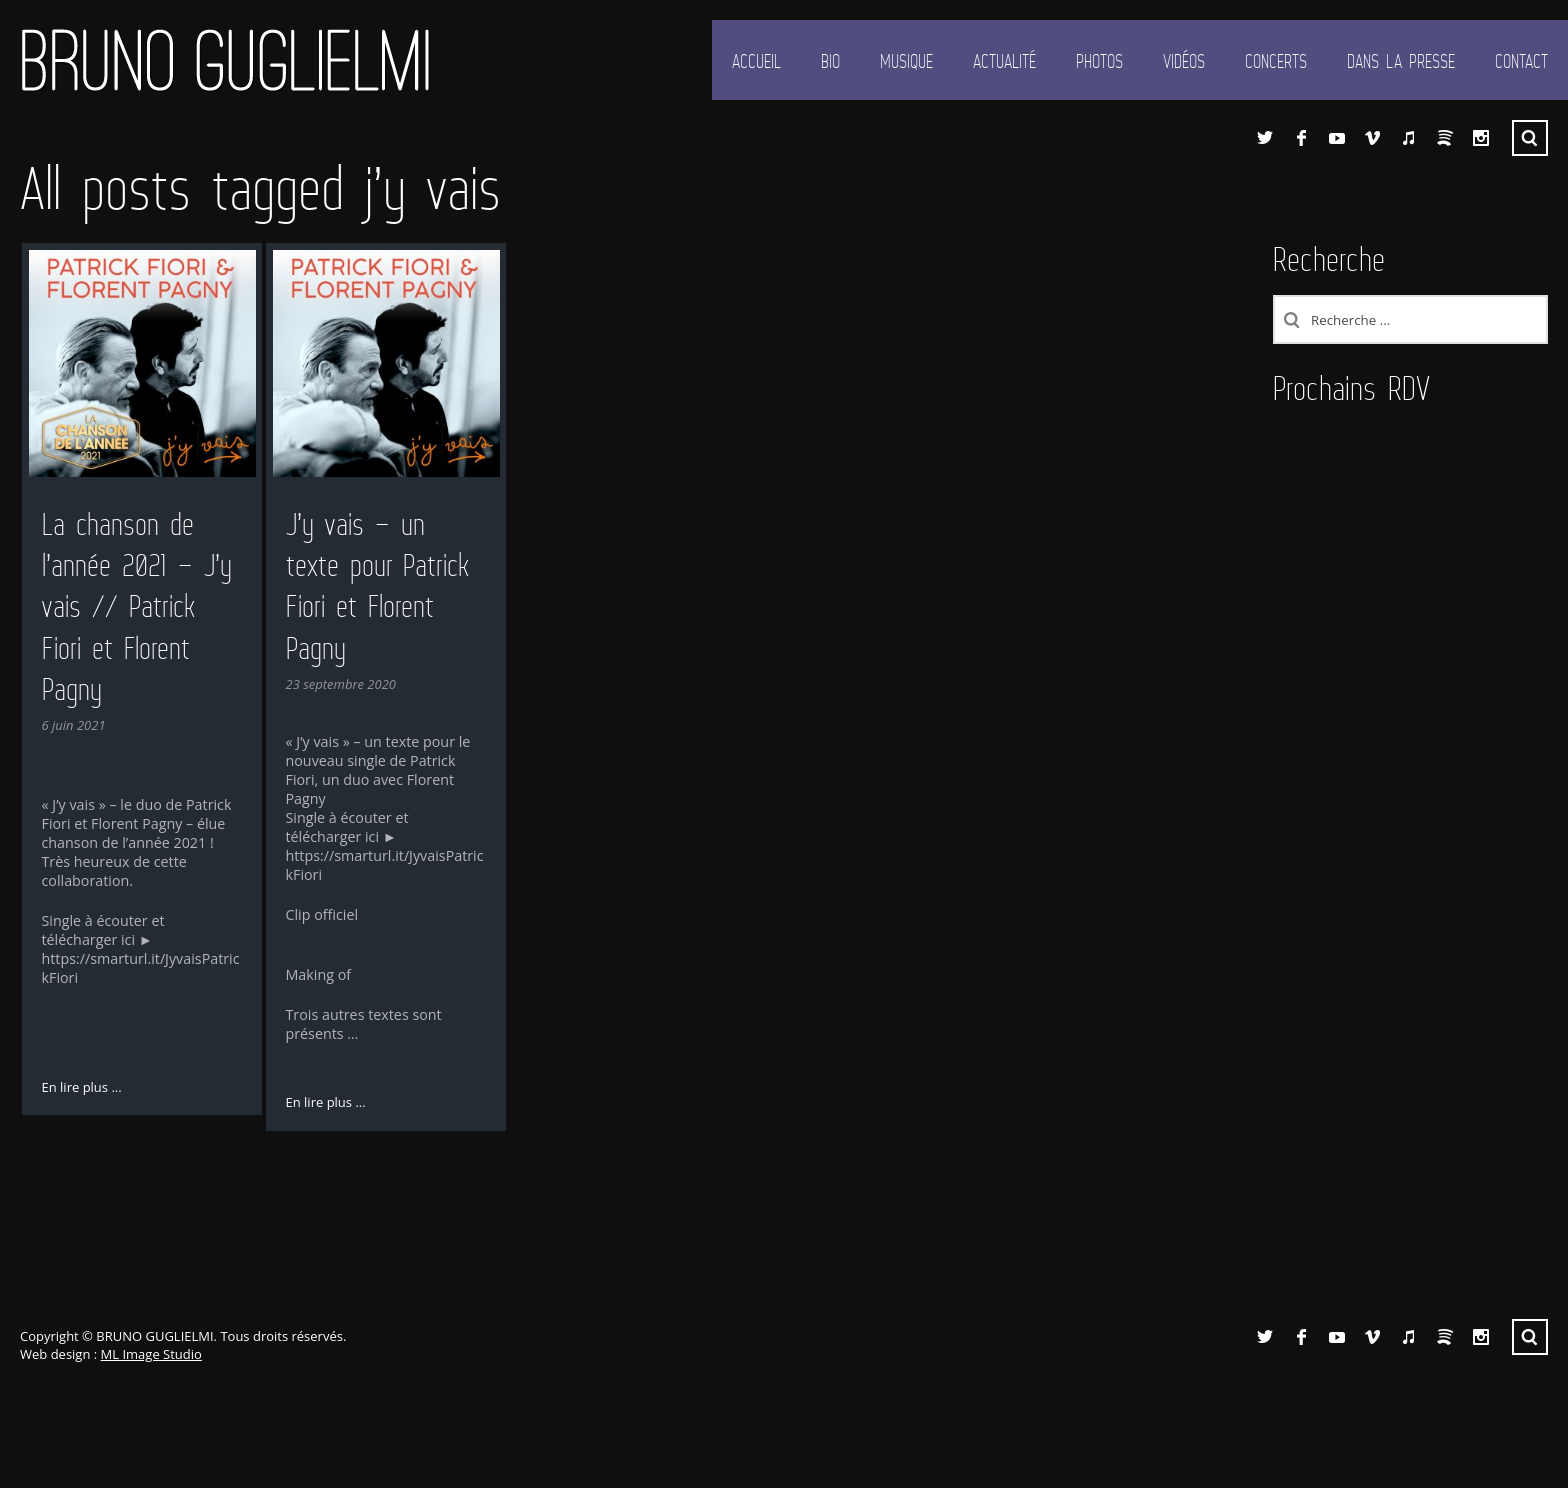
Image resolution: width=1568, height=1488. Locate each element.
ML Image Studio (151, 1354)
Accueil (756, 61)
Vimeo (1373, 138)
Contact (1521, 61)
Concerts (1276, 61)
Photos (1099, 61)
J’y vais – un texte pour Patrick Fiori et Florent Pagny (377, 586)
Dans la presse (1401, 61)
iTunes (1409, 138)
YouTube (1337, 138)
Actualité (1004, 61)
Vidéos (1184, 61)
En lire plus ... (82, 1087)
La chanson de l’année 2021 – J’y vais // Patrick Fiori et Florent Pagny (137, 606)
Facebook (1301, 138)
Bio (830, 61)
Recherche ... (1530, 138)
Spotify (1445, 138)
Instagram (1481, 138)
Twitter (1265, 138)
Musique (906, 61)
